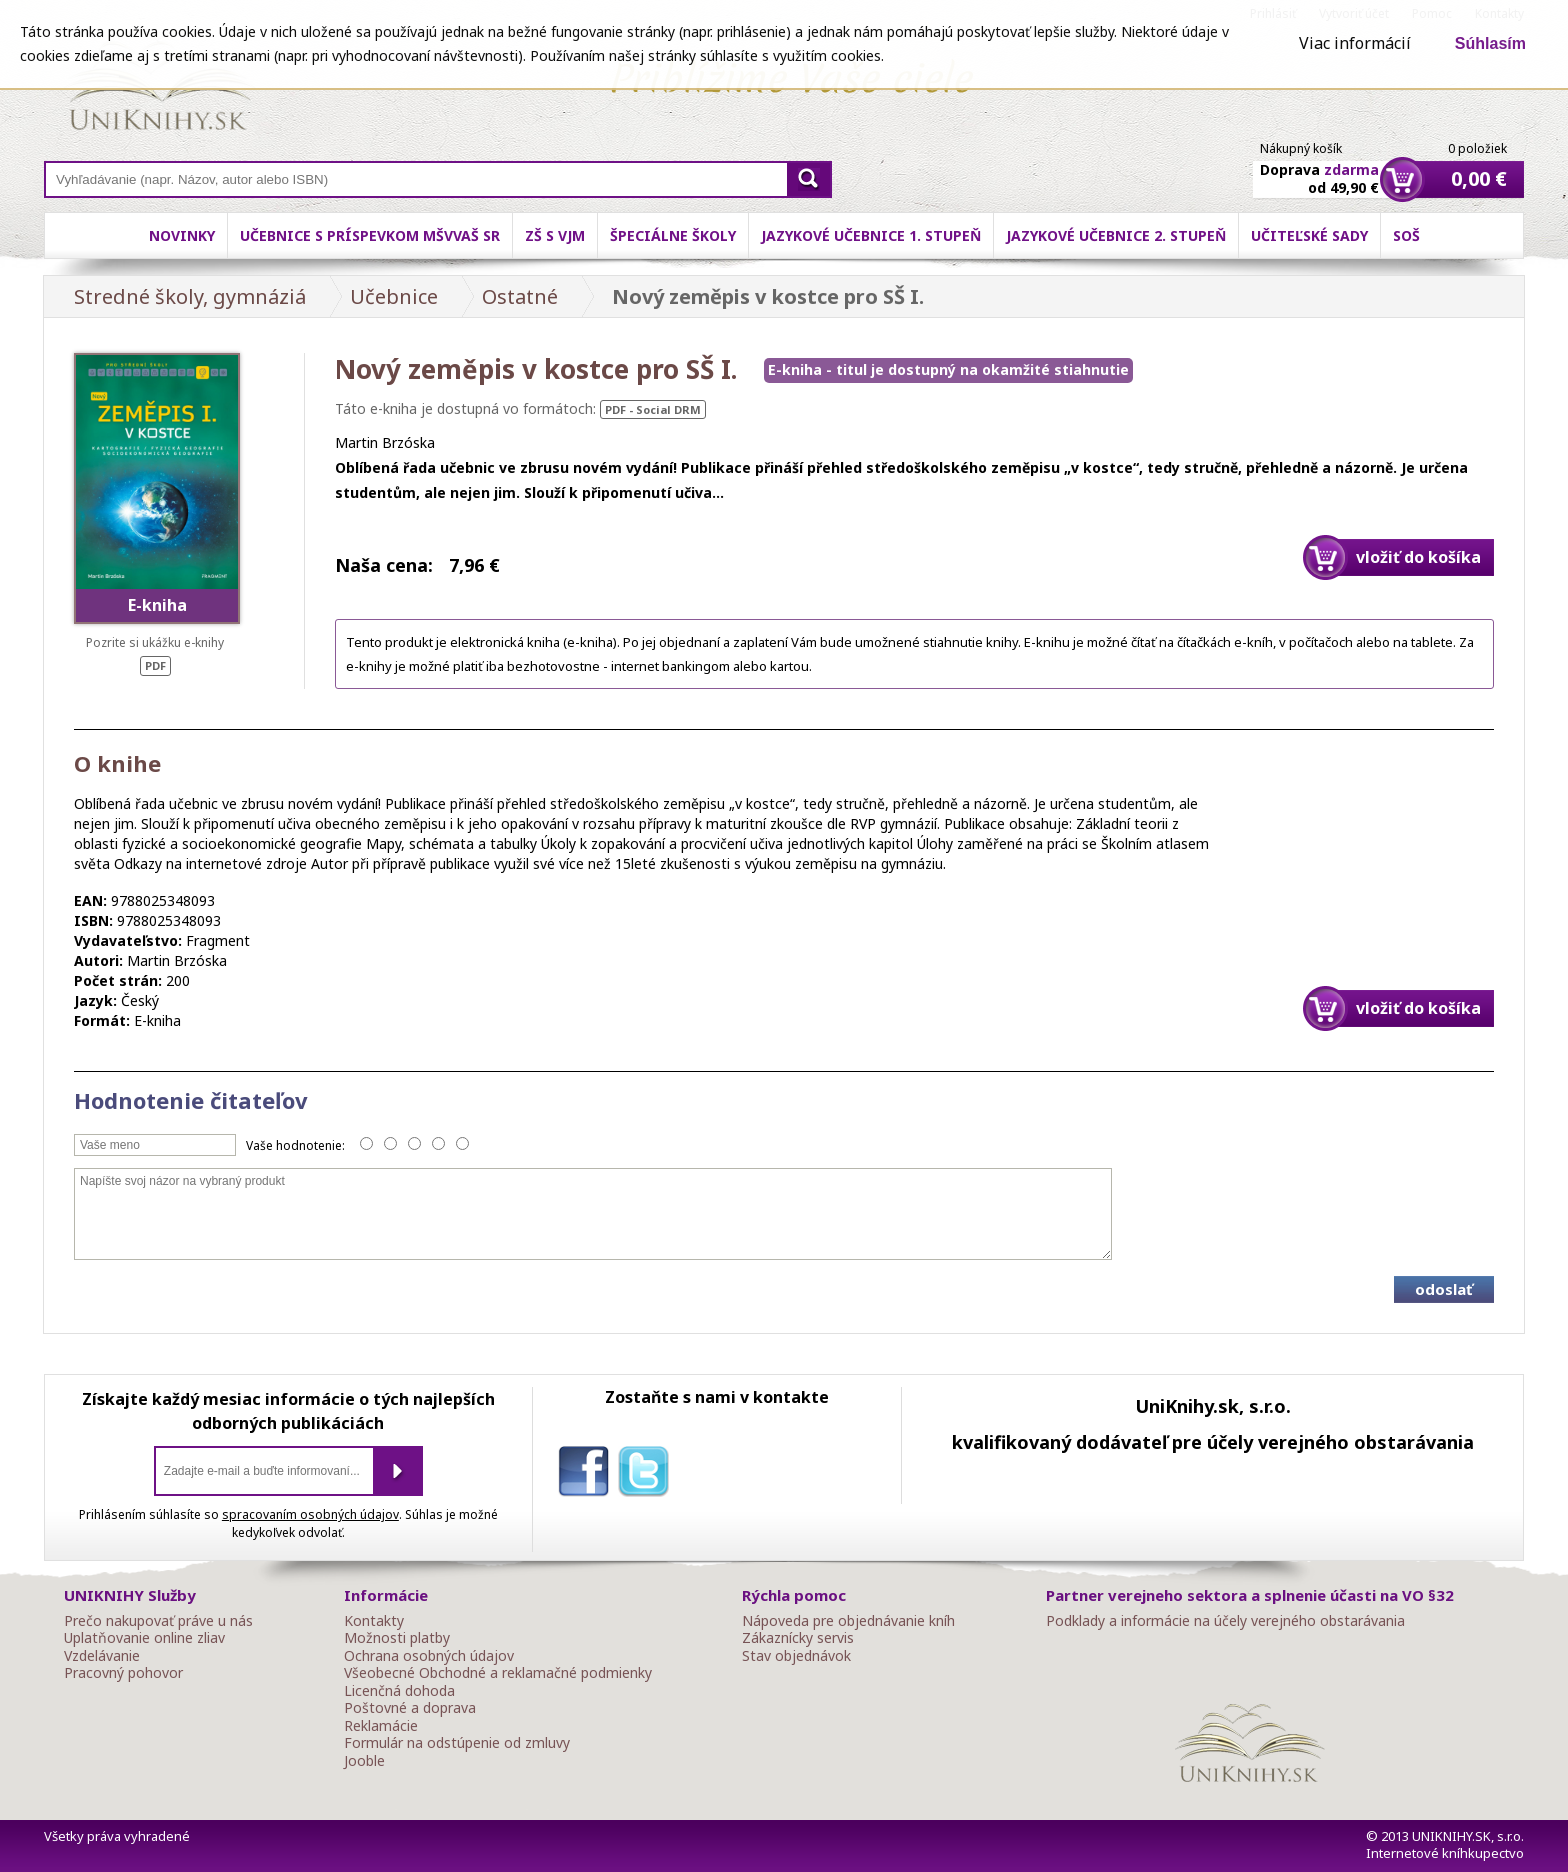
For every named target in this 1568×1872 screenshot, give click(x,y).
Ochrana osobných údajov (429, 1656)
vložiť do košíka (1418, 557)
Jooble (364, 1761)
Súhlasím (1490, 43)
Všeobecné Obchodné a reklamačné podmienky (498, 1673)
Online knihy (159, 90)
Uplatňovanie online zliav (144, 1638)
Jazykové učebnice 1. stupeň (871, 235)
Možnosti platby (397, 1638)
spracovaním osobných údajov (310, 1514)
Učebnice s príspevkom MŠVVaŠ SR (370, 235)
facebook (588, 1475)
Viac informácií (1355, 43)
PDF (155, 665)
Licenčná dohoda (399, 1691)
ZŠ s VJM (555, 235)
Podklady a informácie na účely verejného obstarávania (1225, 1621)
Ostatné (520, 296)
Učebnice (394, 296)
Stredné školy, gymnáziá (190, 296)
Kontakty (374, 1621)
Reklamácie (381, 1726)
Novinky (182, 235)
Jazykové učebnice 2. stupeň (1116, 235)
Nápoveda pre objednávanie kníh (848, 1621)
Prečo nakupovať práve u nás (158, 1621)
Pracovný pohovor (123, 1673)
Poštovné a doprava (410, 1708)
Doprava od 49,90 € (1319, 167)
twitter (648, 1475)
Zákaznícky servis (798, 1638)
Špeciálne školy (673, 235)
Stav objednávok (796, 1656)
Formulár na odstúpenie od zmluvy (457, 1743)
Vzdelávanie (102, 1656)
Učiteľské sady (1309, 235)
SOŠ (1406, 235)
